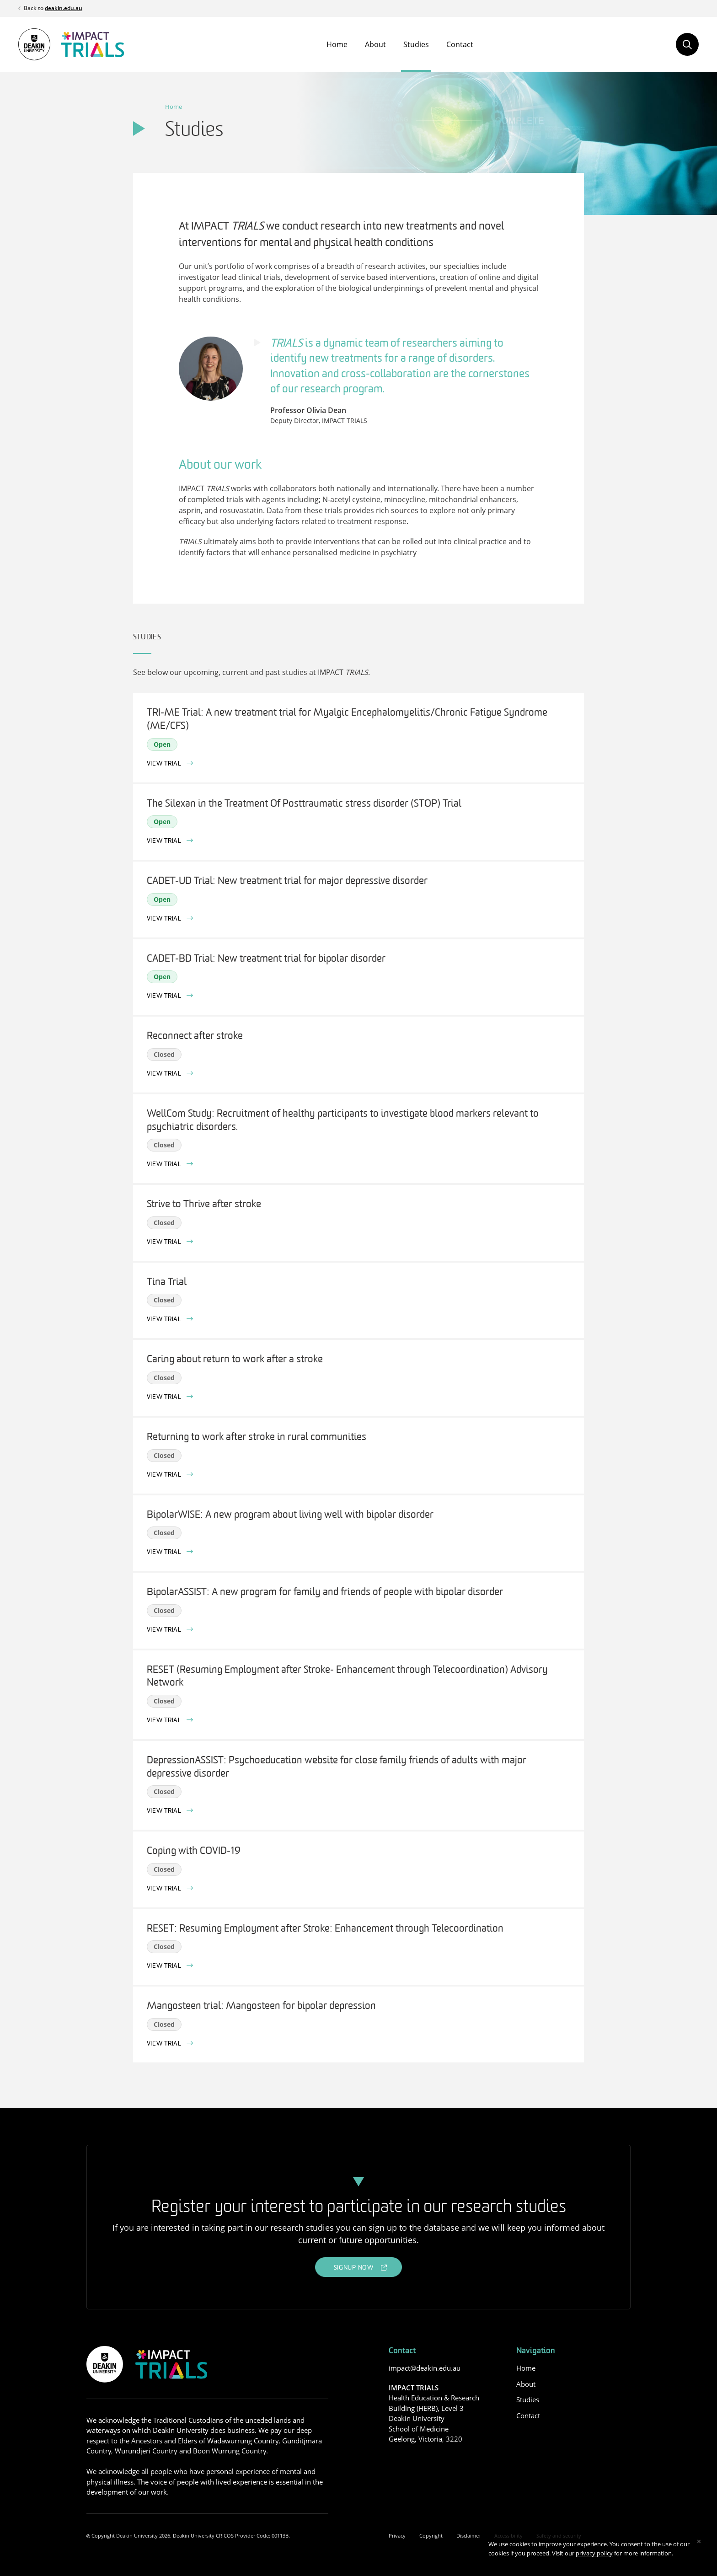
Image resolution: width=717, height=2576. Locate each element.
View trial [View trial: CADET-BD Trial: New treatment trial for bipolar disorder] (165, 996)
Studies (416, 44)
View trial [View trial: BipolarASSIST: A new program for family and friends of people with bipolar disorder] (165, 1630)
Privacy (397, 2535)
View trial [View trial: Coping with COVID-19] (165, 1888)
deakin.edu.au (63, 8)
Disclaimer (468, 2535)
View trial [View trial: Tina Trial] (165, 1319)
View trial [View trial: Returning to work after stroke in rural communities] (165, 1475)
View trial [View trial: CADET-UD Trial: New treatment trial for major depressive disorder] (165, 919)
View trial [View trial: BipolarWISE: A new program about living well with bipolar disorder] (165, 1552)
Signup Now (354, 2268)
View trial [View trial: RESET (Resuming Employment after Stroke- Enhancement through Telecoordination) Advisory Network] (165, 1720)
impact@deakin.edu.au (424, 2367)
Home (337, 44)
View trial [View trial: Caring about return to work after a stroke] (165, 1397)
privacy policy (594, 2553)
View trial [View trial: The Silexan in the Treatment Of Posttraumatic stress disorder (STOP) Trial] (165, 841)
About (375, 44)
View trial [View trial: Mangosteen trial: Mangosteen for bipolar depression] (165, 2043)
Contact (459, 44)
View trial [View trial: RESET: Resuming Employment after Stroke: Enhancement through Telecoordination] (165, 1966)
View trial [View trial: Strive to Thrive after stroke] (165, 1242)
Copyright (431, 2535)
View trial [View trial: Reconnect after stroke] (165, 1074)
